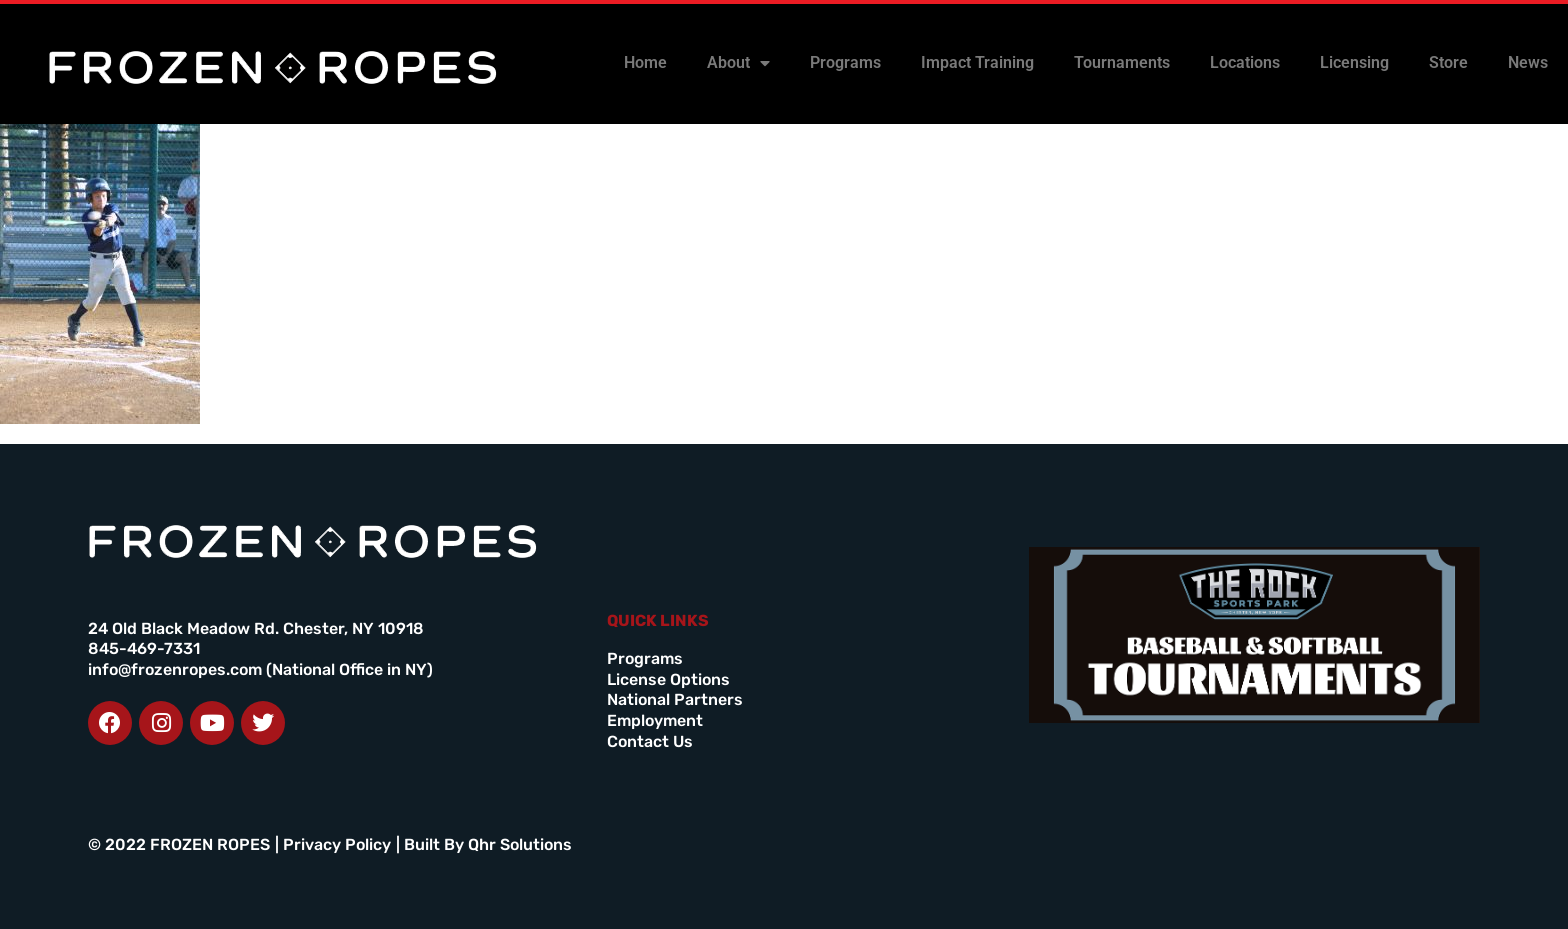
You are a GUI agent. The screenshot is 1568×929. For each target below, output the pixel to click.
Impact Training (977, 62)
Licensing (1354, 62)
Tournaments (1122, 62)
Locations (1245, 62)
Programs (845, 62)
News (1528, 62)
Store (1448, 62)
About (738, 63)
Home (645, 62)
